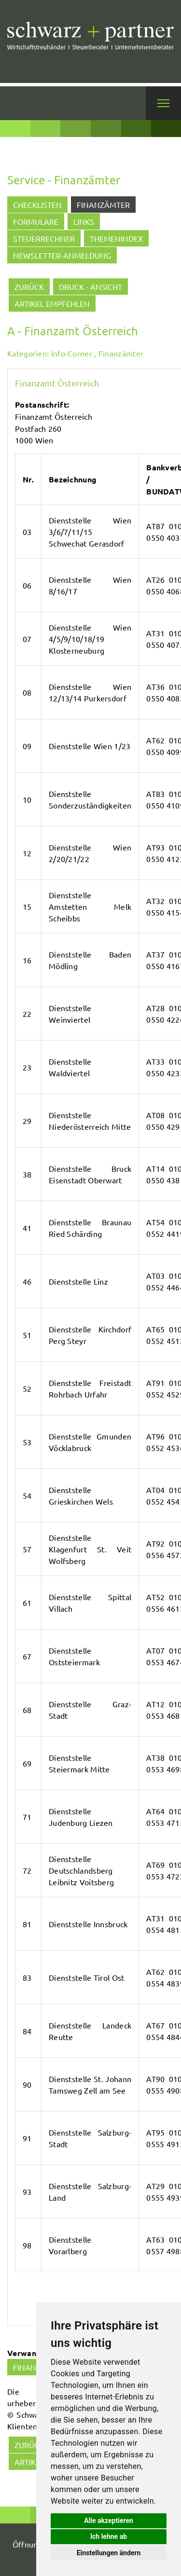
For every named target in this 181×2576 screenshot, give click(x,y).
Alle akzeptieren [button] (108, 2520)
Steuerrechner (44, 238)
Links (83, 221)
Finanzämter (103, 204)
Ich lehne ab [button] (108, 2536)
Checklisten (37, 204)
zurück (29, 286)
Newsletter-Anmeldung (62, 255)
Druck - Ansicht (90, 286)
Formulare (35, 221)
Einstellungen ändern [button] (109, 2553)
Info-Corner (71, 353)
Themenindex (116, 238)
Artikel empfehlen (52, 303)
